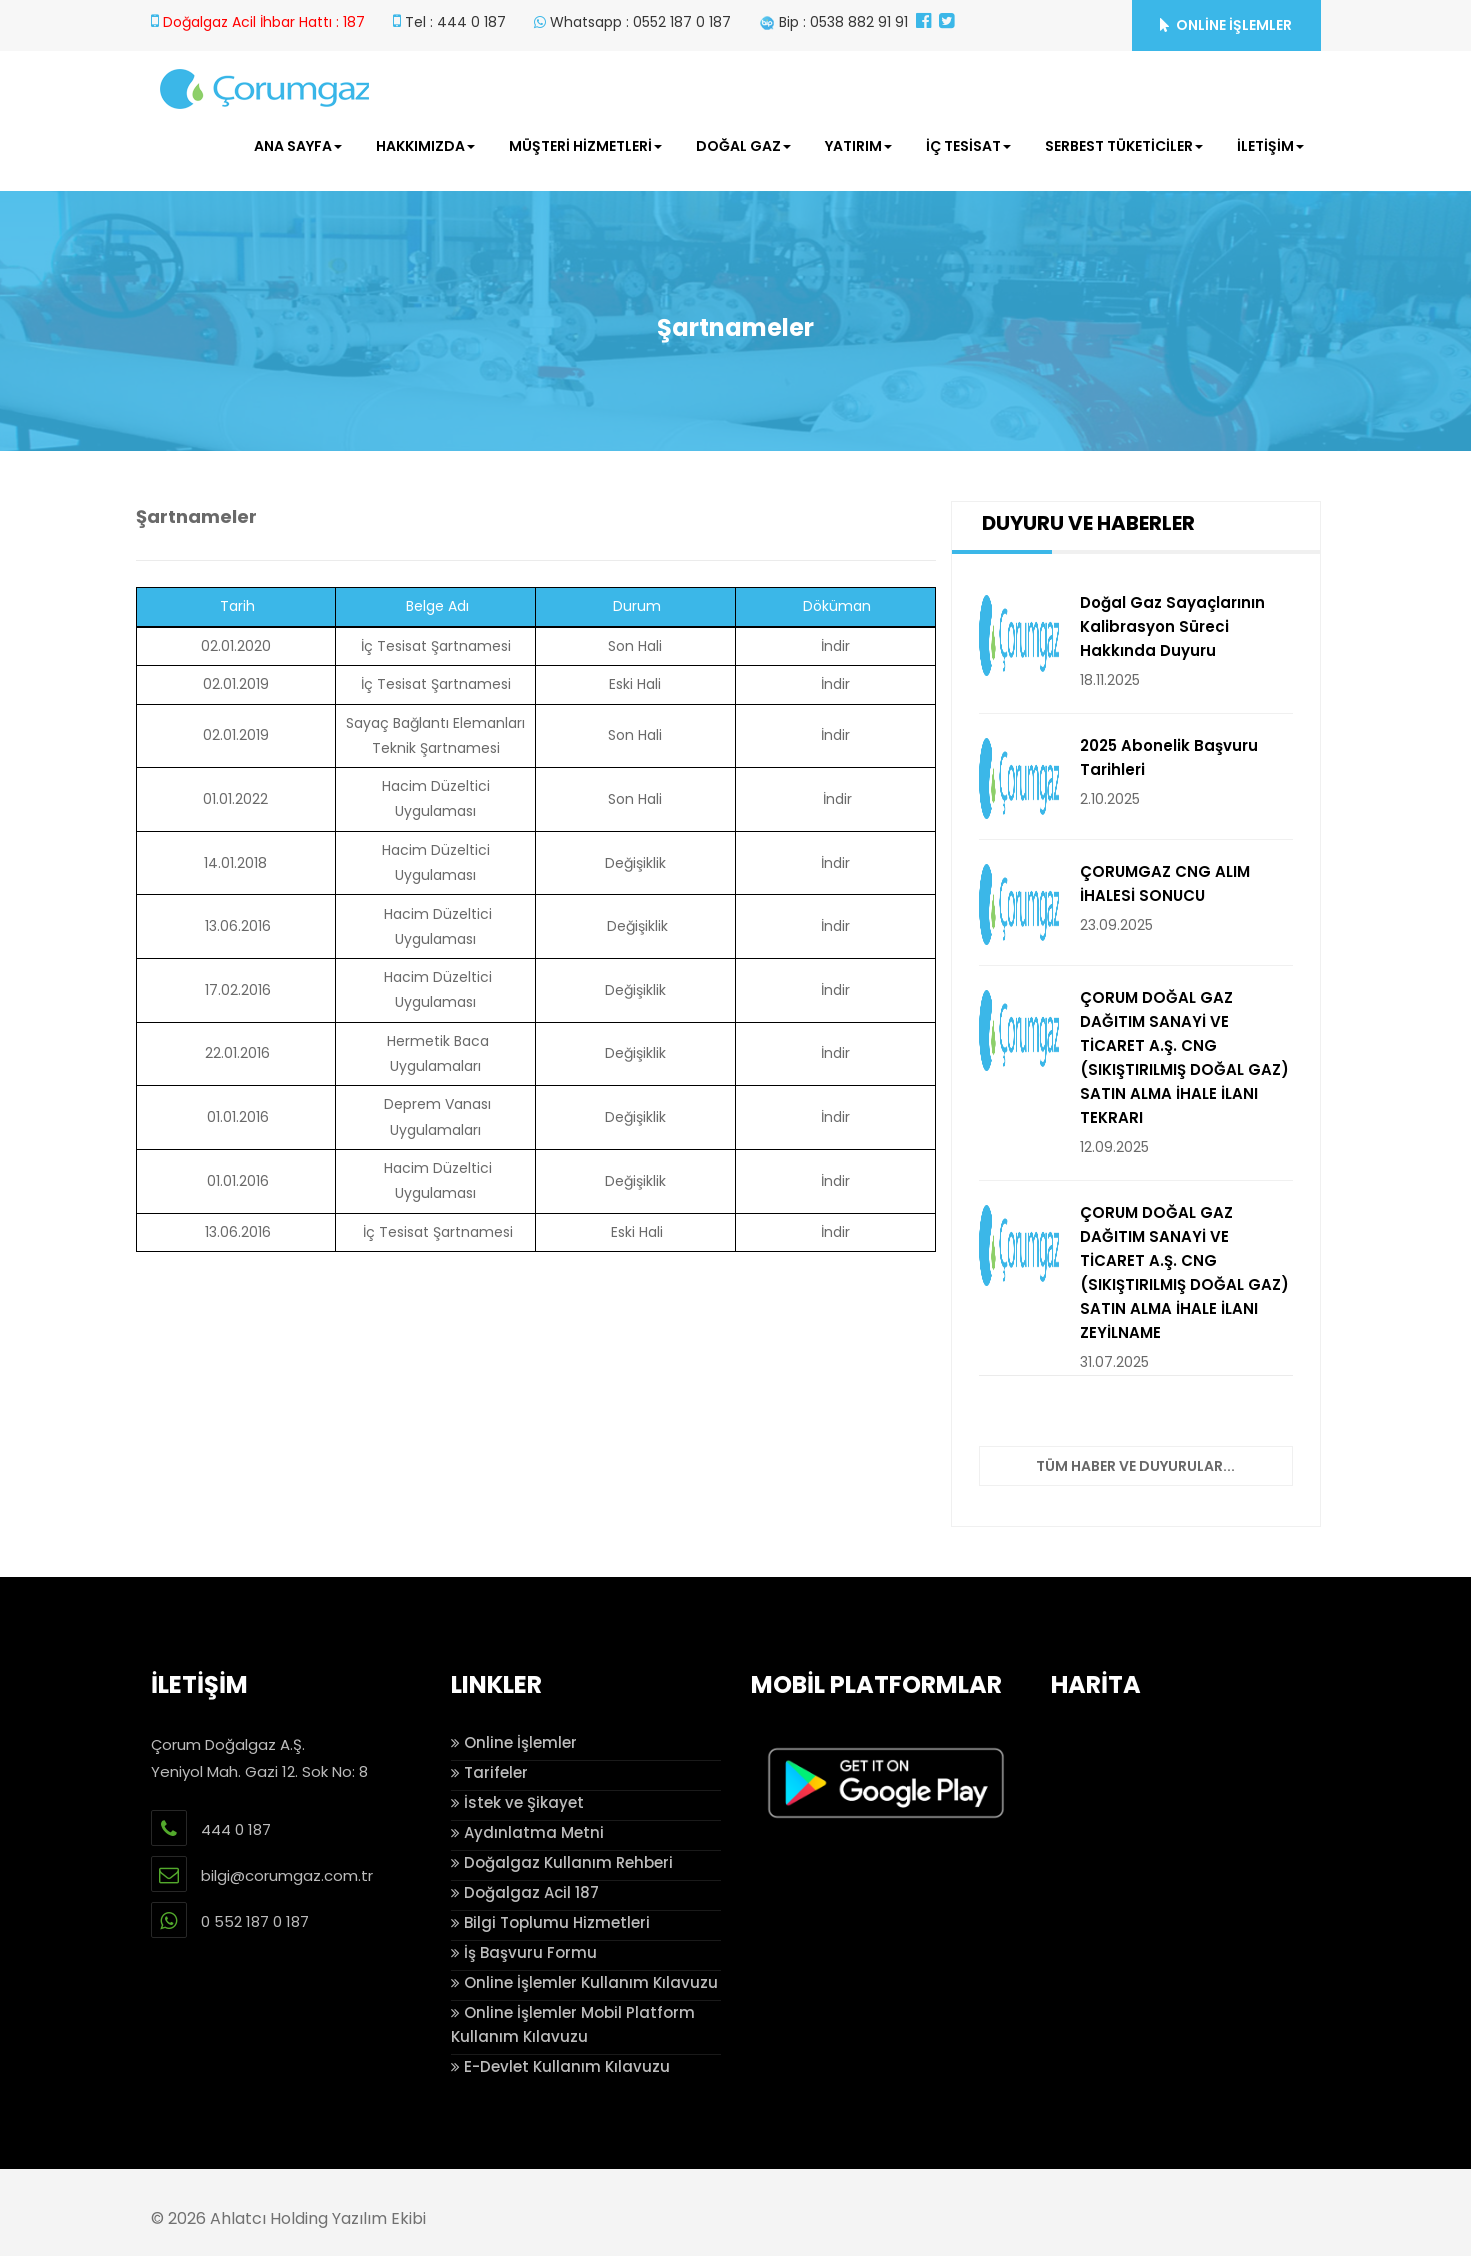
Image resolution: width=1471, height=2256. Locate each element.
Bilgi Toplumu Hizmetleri (550, 1922)
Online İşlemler (514, 1742)
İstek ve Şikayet (517, 1802)
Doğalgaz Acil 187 (525, 1892)
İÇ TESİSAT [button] (968, 146)
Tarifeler (489, 1772)
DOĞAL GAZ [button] (743, 146)
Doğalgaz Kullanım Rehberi (562, 1862)
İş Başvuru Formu (524, 1952)
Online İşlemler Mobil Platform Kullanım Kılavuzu (573, 2024)
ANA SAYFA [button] (298, 146)
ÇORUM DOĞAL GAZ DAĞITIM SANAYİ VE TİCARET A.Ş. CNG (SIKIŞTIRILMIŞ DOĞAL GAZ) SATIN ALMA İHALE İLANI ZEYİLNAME (1184, 1272)
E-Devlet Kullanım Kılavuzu (560, 2066)
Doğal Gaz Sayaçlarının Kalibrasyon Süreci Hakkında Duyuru (1172, 626)
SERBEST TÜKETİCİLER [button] (1124, 146)
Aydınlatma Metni (527, 1832)
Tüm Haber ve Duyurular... (1135, 1466)
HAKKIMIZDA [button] (425, 146)
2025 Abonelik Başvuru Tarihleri (1169, 757)
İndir (835, 646)
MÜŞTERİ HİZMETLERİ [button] (585, 146)
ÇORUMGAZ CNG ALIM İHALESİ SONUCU (1165, 883)
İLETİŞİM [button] (1270, 146)
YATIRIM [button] (858, 146)
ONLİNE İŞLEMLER (1226, 25)
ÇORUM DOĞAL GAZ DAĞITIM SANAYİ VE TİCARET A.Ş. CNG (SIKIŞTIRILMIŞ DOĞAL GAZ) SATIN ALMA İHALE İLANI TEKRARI (1184, 1057)
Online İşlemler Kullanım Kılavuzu (584, 1982)
